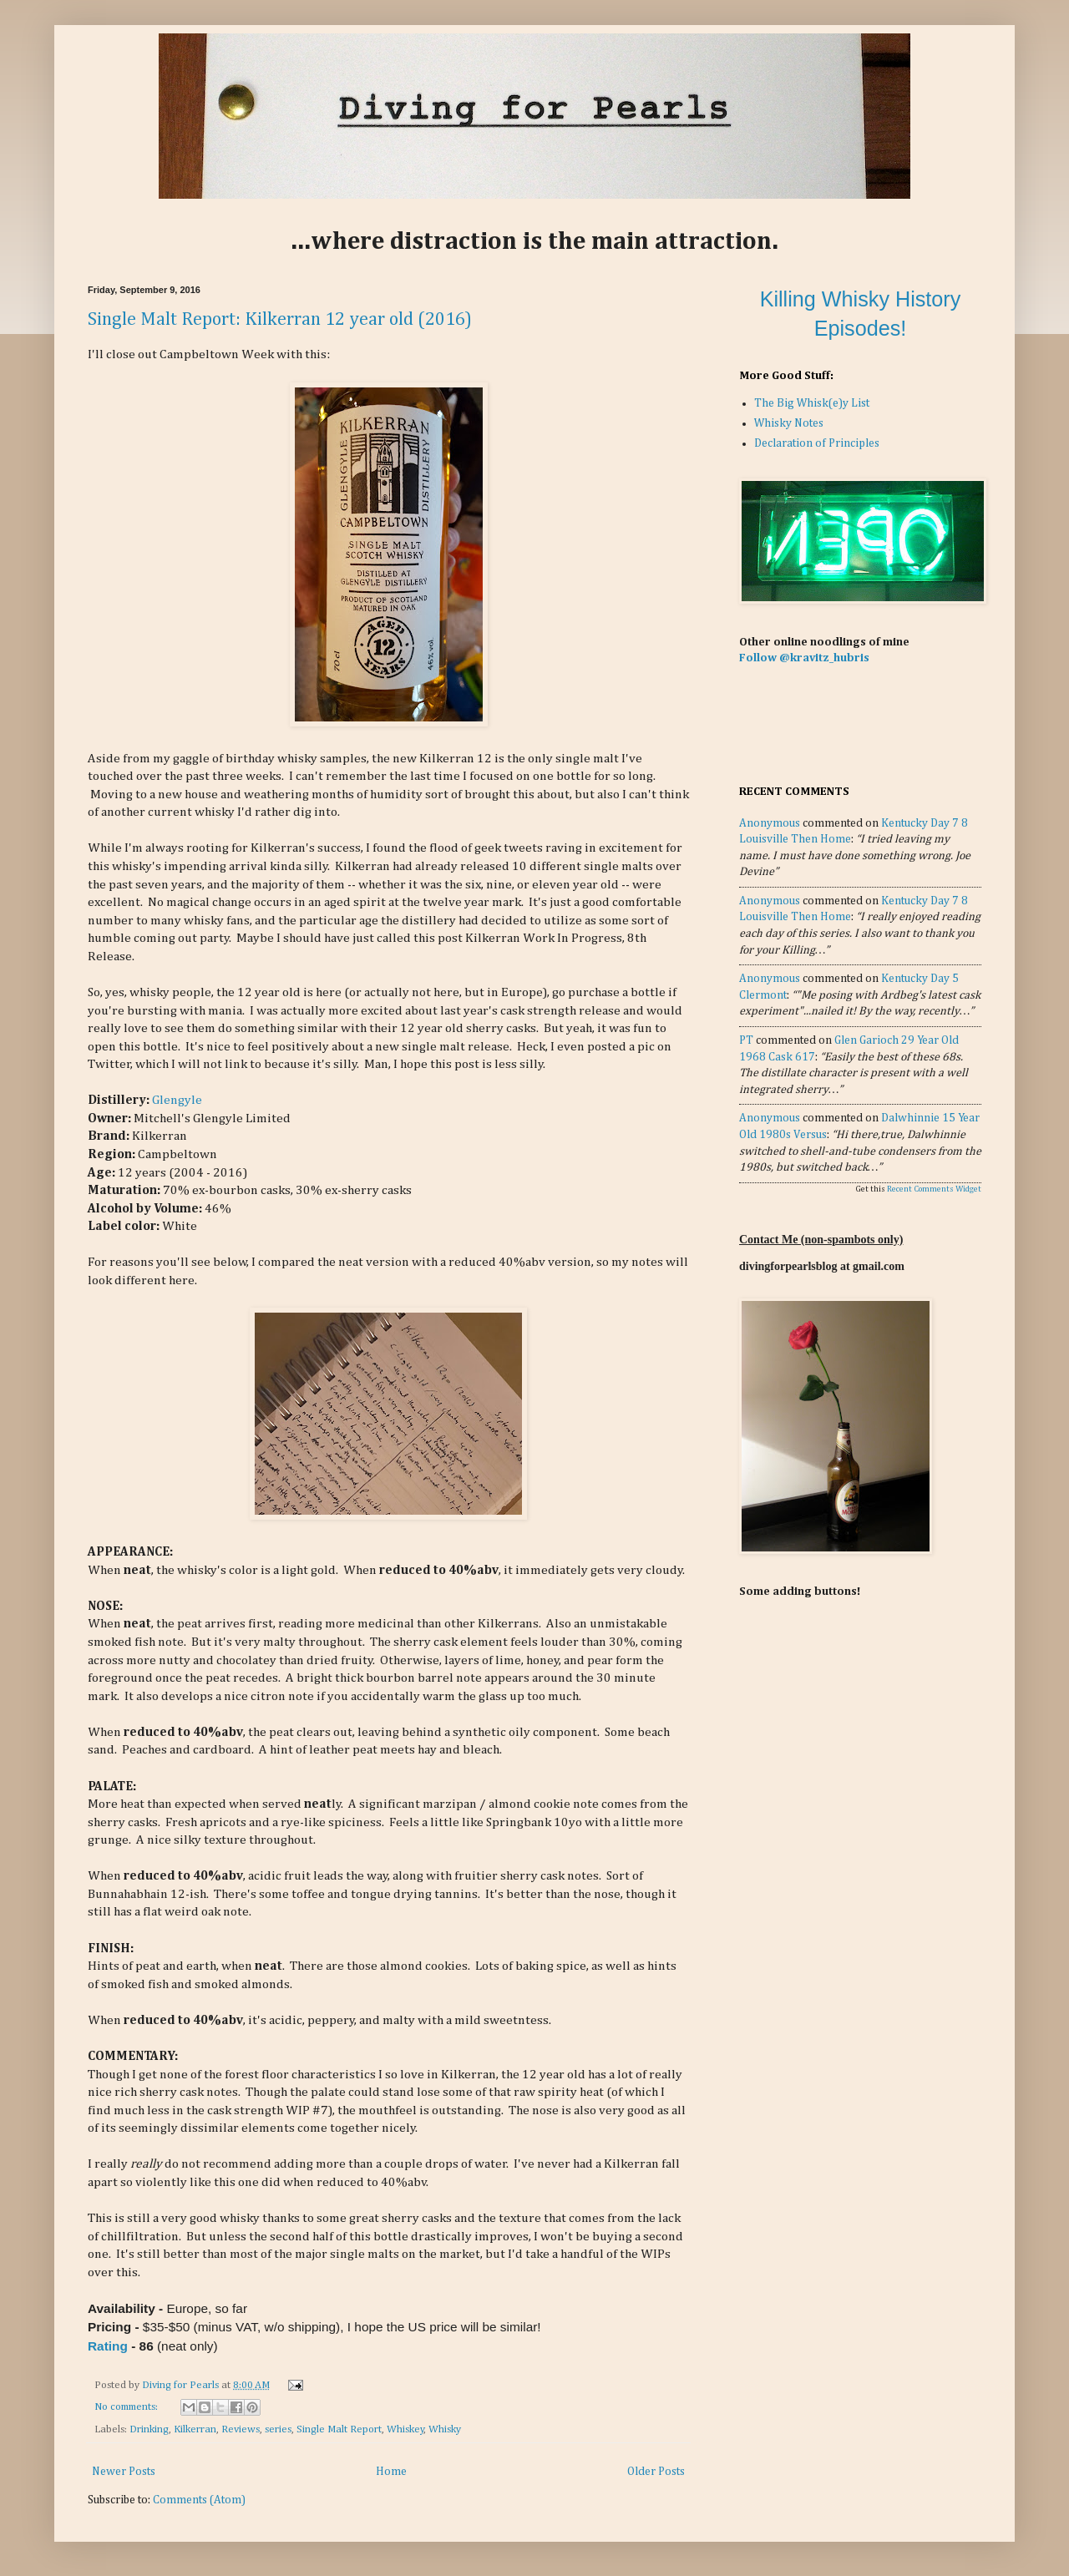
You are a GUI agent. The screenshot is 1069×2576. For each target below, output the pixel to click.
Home (391, 2471)
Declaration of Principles (816, 443)
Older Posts (656, 2471)
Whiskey (405, 2429)
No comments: (127, 2406)
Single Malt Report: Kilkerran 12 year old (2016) (280, 320)
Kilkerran (195, 2429)
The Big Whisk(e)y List (811, 403)
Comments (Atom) (199, 2500)
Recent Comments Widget (934, 1189)
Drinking (149, 2429)
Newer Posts (123, 2471)
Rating (108, 2346)
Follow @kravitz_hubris (804, 658)
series (278, 2429)
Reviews (240, 2429)
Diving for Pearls (181, 2385)
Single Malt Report (339, 2429)
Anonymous (769, 823)
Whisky (444, 2429)
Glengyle (177, 1100)
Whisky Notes (788, 423)
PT (746, 1040)
